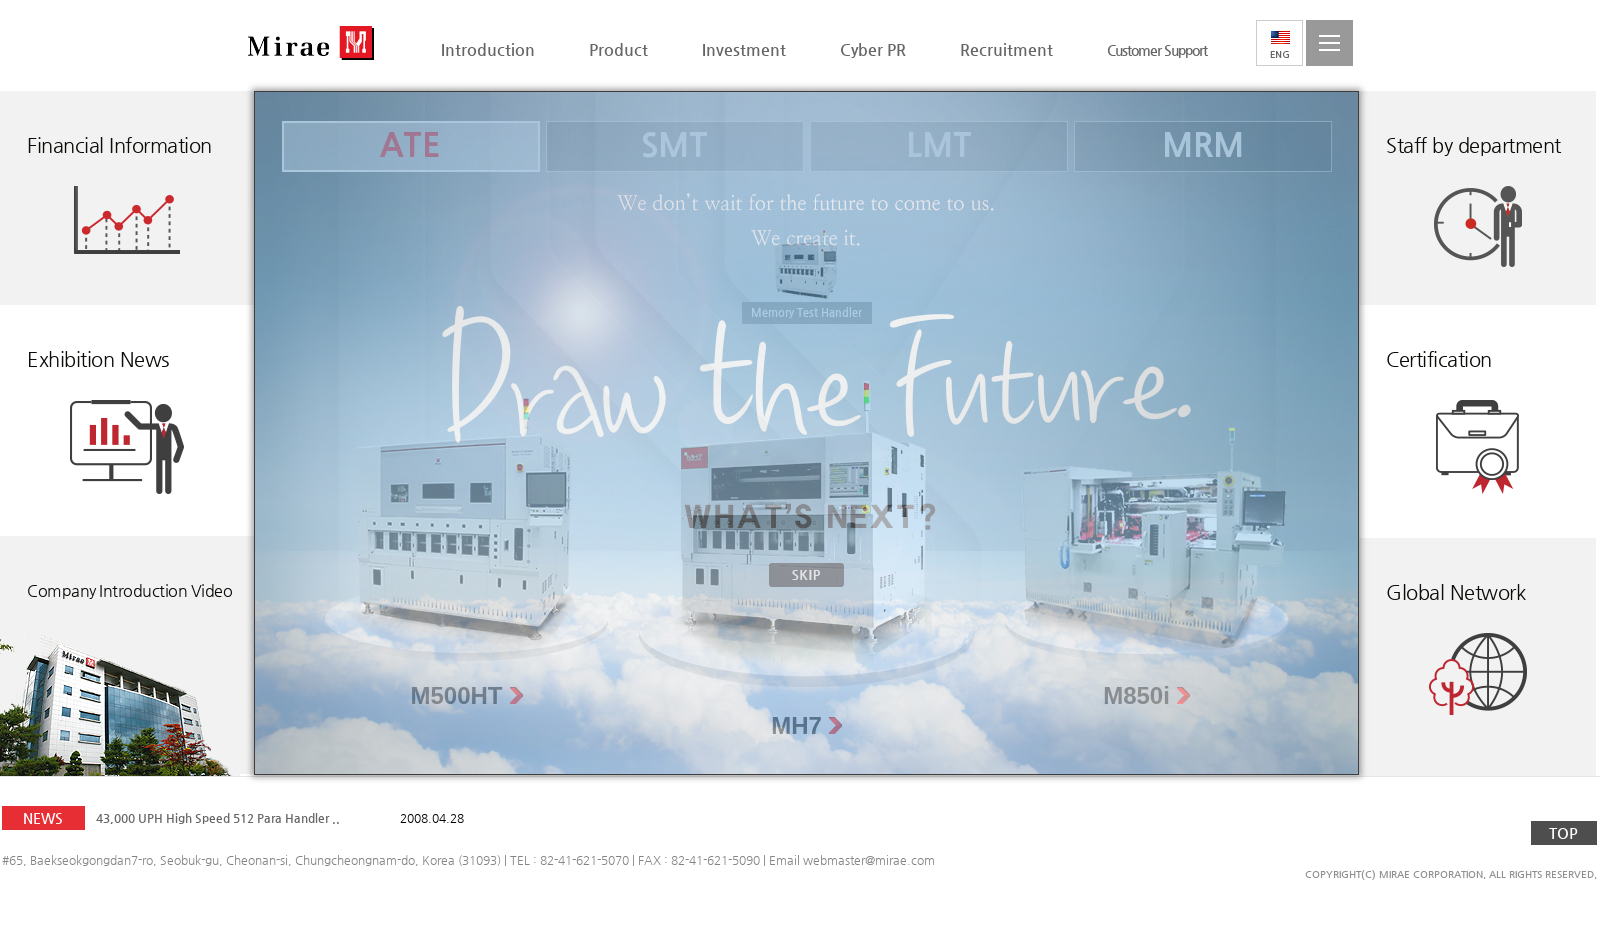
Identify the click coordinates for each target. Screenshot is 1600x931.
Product (618, 49)
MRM (1203, 146)
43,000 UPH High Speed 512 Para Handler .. (218, 818)
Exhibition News (98, 359)
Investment (744, 49)
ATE (410, 146)
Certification (1439, 359)
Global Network (1455, 592)
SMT (674, 146)
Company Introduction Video (129, 590)
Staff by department (1473, 145)
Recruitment (1006, 49)
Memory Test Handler (806, 312)
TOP (1563, 832)
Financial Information (119, 145)
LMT (939, 146)
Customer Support (1157, 50)
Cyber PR (873, 49)
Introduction (488, 49)
